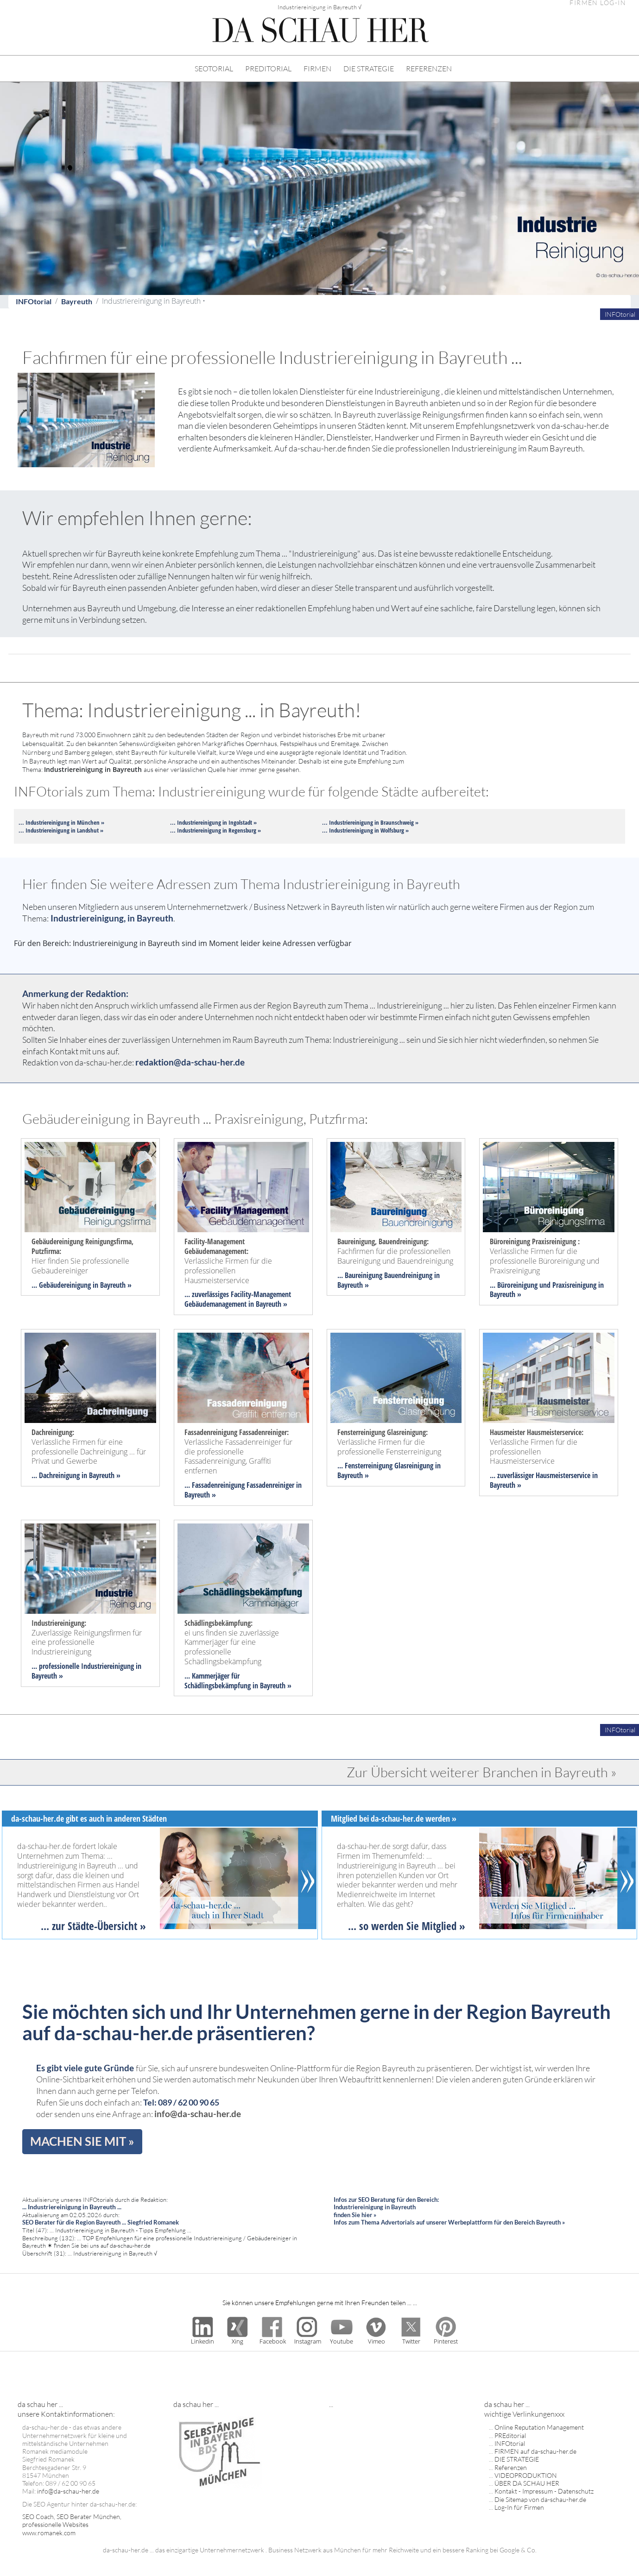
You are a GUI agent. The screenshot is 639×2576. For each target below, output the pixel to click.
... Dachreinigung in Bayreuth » (76, 1475)
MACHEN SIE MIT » (82, 2141)
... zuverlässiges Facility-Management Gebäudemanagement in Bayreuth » (237, 1299)
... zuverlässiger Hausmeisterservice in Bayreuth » (544, 1480)
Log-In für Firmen (519, 2507)
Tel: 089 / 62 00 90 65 (181, 2102)
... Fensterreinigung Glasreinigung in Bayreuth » (389, 1470)
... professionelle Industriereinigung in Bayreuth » (86, 1671)
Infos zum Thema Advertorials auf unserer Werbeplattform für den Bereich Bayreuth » (449, 2222)
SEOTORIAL (214, 68)
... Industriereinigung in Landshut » (61, 830)
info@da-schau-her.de (197, 2113)
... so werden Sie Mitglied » (406, 1925)
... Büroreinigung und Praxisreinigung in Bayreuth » (547, 1290)
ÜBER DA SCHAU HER (526, 2483)
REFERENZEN (429, 68)
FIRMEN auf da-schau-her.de (535, 2451)
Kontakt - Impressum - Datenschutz (544, 2491)
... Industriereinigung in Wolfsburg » (365, 830)
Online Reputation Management (539, 2427)
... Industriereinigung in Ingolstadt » (213, 822)
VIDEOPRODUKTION (525, 2475)
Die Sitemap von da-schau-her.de (540, 2499)
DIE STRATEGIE (368, 68)
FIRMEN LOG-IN (597, 3)
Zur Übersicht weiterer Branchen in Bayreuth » (482, 1772)
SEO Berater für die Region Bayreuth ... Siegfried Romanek (100, 2222)
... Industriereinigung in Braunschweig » (370, 822)
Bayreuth (76, 301)
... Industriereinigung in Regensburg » (215, 830)
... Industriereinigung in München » (61, 822)
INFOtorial (33, 301)
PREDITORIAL (268, 68)
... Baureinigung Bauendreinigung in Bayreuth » (388, 1280)
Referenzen (510, 2467)
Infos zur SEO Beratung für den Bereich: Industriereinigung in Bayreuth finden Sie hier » (386, 2207)
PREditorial (510, 2435)
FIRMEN (317, 68)
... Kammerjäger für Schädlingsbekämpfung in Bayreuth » (237, 1681)
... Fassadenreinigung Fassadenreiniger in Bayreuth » (243, 1490)
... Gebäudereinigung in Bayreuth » (82, 1285)
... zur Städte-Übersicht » (93, 1925)
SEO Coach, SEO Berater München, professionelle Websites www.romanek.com (71, 2525)
